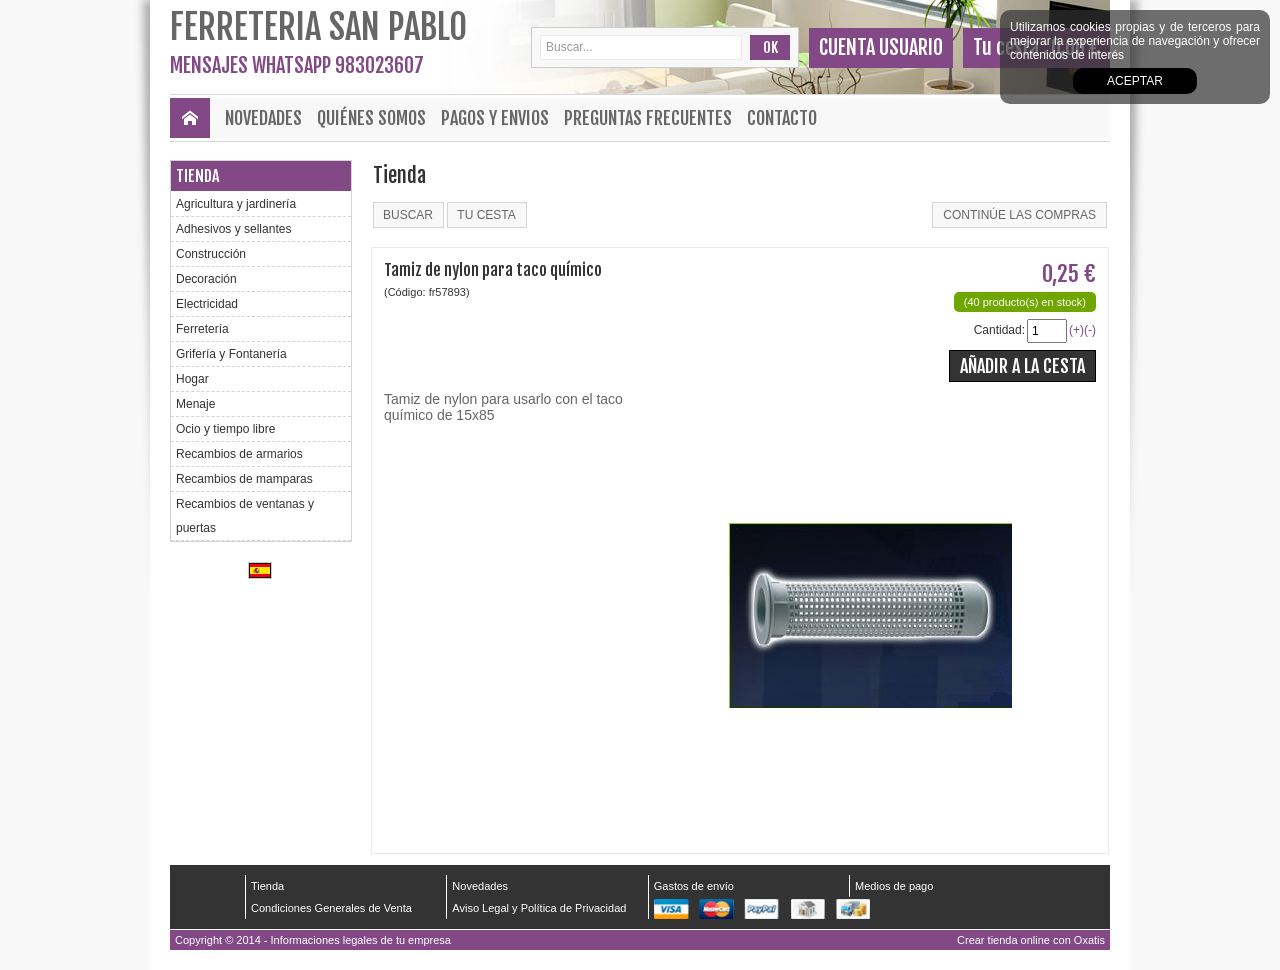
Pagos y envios (495, 118)
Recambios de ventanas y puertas (245, 516)
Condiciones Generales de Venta (331, 908)
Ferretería (202, 329)
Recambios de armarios (239, 454)
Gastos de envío (694, 886)
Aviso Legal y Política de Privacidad (539, 908)
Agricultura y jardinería (236, 204)
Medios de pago (894, 886)
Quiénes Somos (371, 118)
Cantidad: (999, 330)
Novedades (263, 118)
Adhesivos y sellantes (233, 229)
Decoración (206, 279)
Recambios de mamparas (244, 479)
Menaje (195, 404)
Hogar (192, 379)
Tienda (197, 176)
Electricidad (207, 304)
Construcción (211, 254)
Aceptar (1135, 81)
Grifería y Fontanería (231, 354)
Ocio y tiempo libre (225, 429)
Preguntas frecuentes (648, 118)
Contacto (782, 118)
